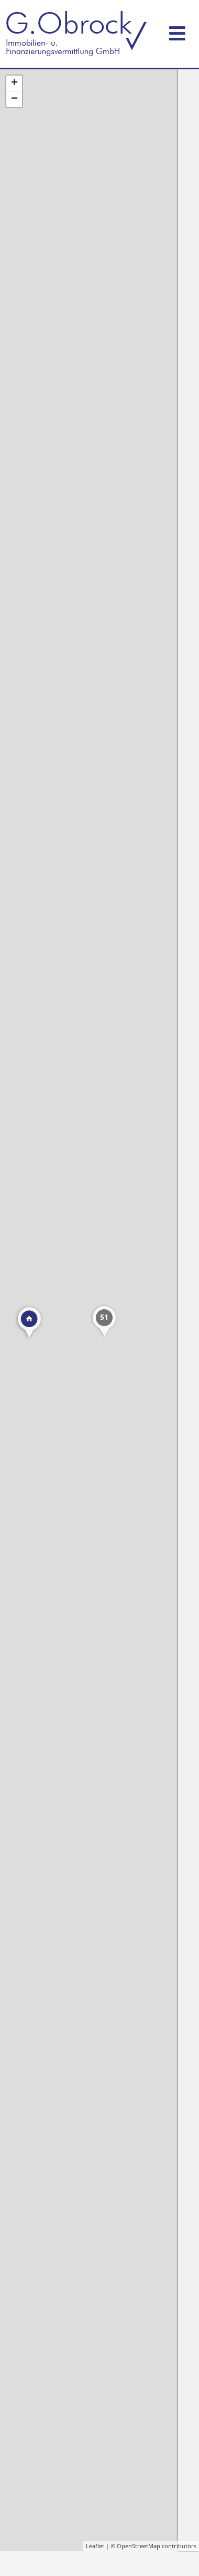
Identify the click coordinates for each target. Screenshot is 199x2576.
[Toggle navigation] (177, 31)
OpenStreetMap (138, 2546)
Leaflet (95, 2546)
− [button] (14, 99)
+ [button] (14, 83)
